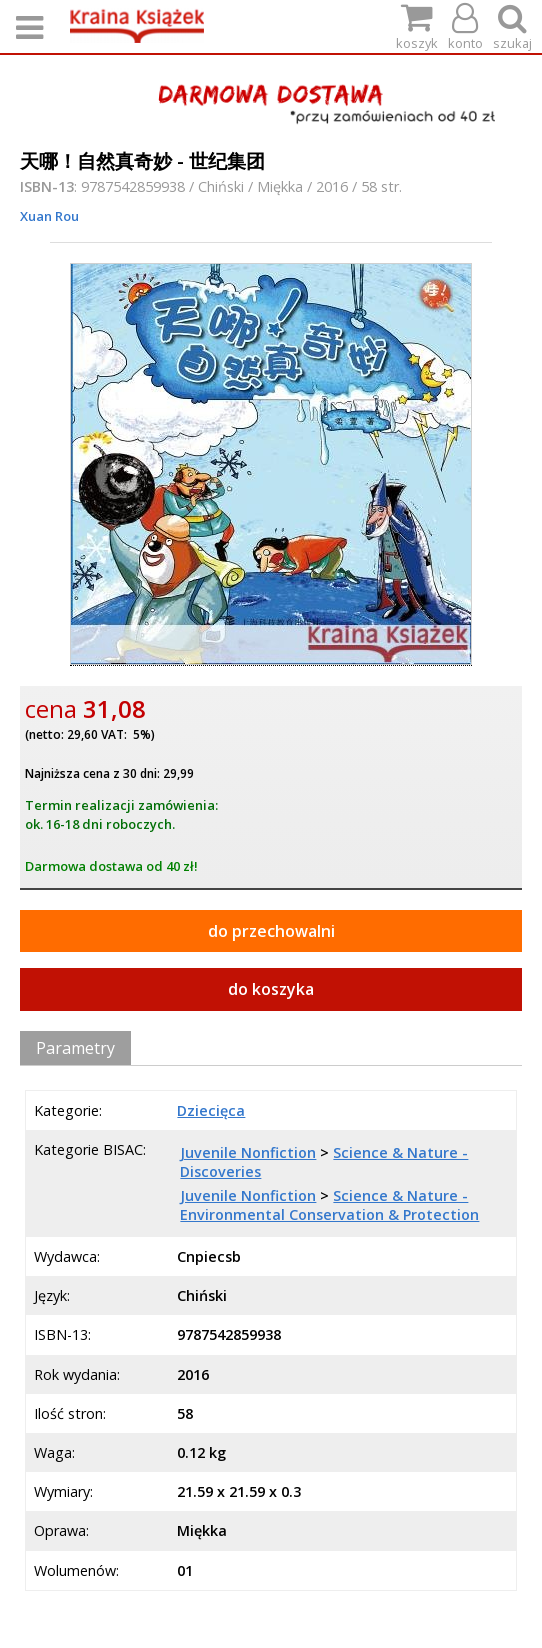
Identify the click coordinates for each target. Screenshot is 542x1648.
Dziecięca (211, 1110)
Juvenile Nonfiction (248, 1152)
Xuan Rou (49, 216)
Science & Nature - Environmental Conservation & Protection (329, 1205)
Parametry (75, 1048)
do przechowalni (271, 931)
